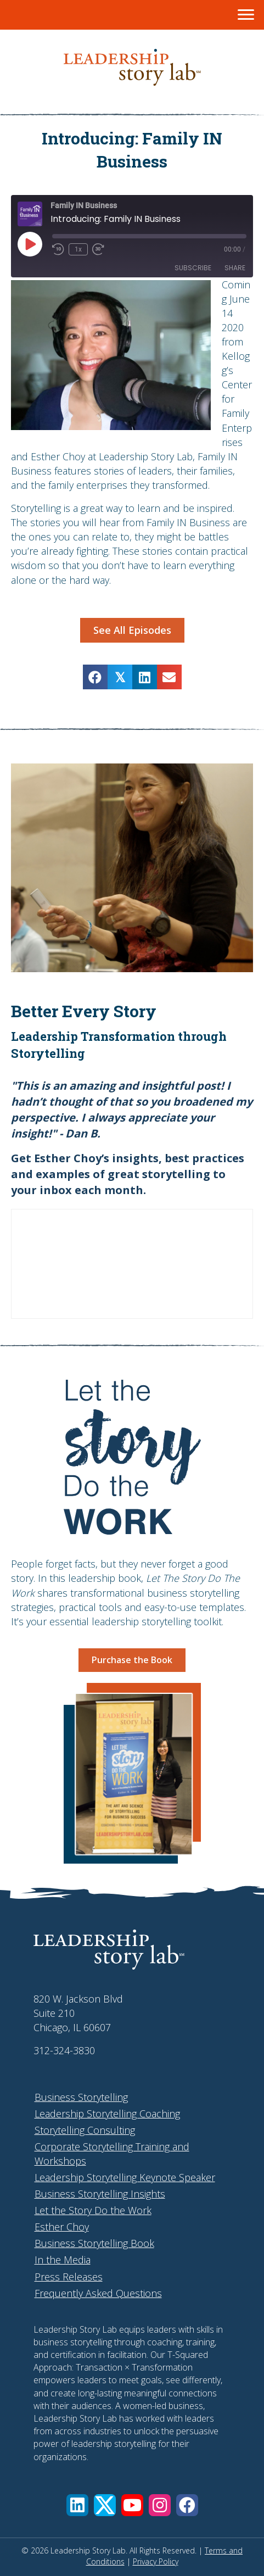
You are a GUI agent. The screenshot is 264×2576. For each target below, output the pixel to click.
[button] (77, 2505)
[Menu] (246, 14)
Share (234, 267)
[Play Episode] (30, 244)
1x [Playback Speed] (78, 249)
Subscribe (193, 267)
